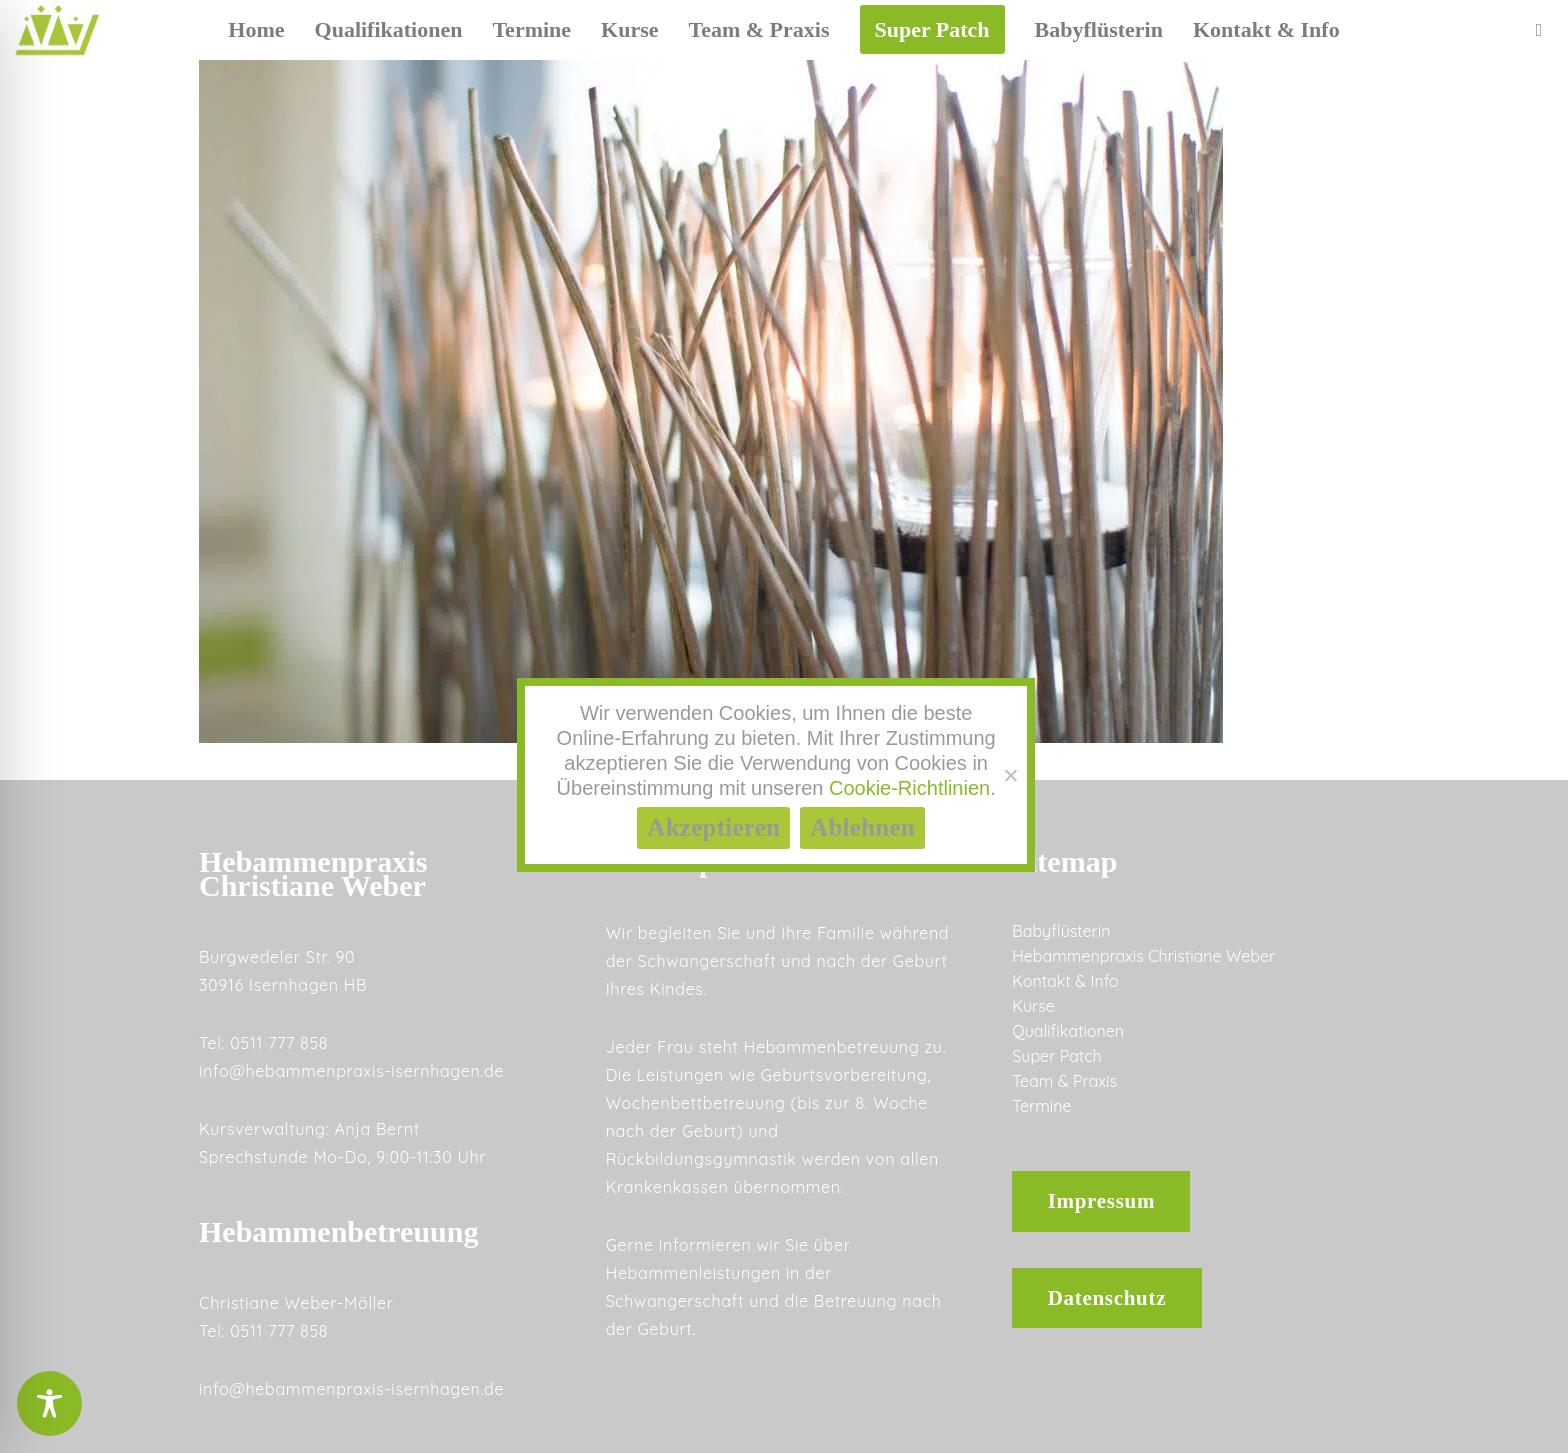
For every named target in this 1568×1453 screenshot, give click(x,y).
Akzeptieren (713, 827)
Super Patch (1056, 1056)
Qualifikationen (1068, 1031)
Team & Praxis (1064, 1081)
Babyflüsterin (1061, 931)
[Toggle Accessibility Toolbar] (49, 1403)
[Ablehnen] (1010, 775)
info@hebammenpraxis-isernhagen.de (351, 1071)
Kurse (1033, 1006)
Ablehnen (862, 827)
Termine (1041, 1106)
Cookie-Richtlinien (909, 788)
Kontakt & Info (1065, 981)
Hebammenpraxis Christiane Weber (1143, 956)
